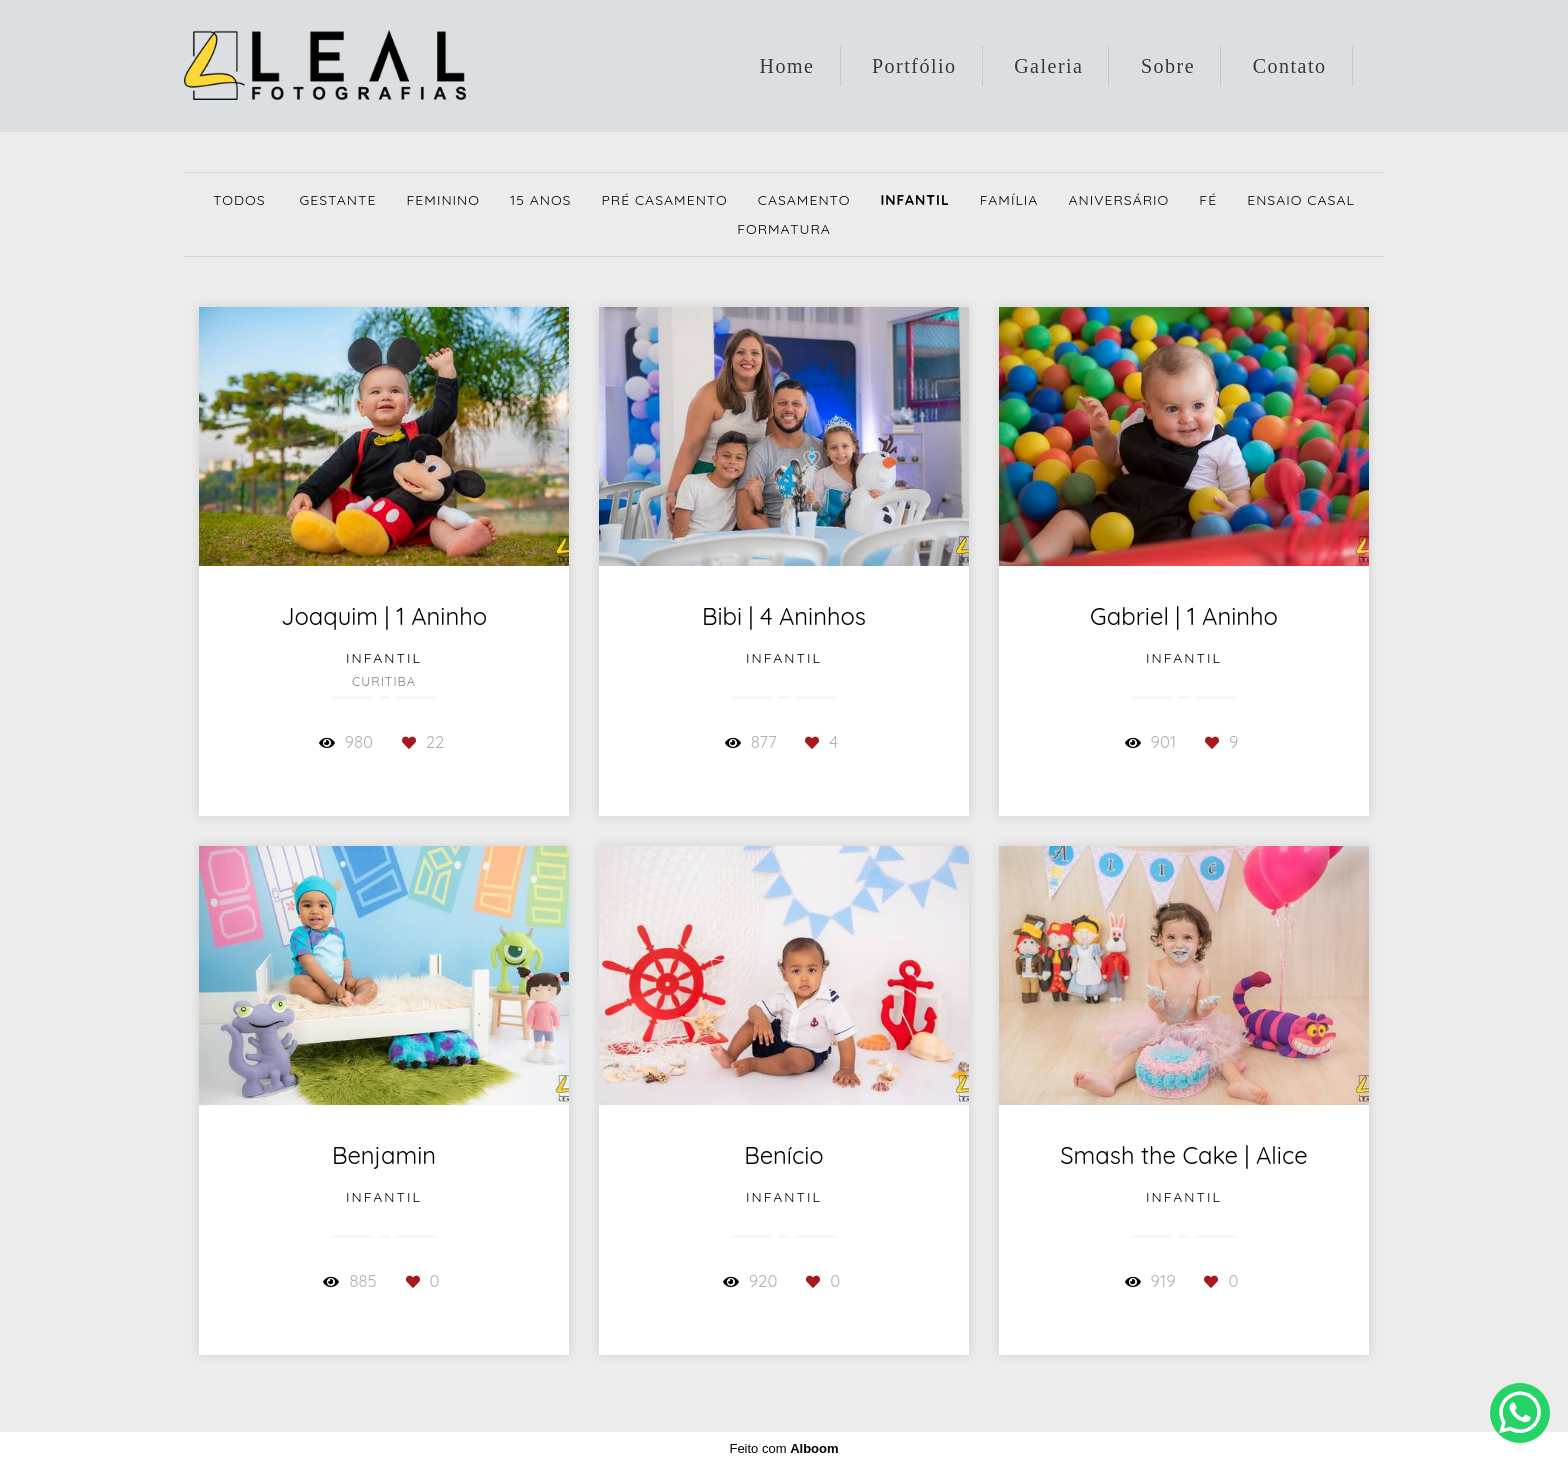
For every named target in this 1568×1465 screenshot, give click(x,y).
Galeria (1048, 66)
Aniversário (1118, 200)
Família (1009, 200)
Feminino (443, 200)
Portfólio (914, 66)
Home (787, 66)
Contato (1290, 66)
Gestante (337, 200)
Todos (239, 200)
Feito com (783, 1448)
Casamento (804, 200)
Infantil (914, 200)
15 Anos (540, 200)
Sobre (1168, 66)
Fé (1208, 200)
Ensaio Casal (1301, 200)
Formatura (784, 229)
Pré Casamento (664, 200)
